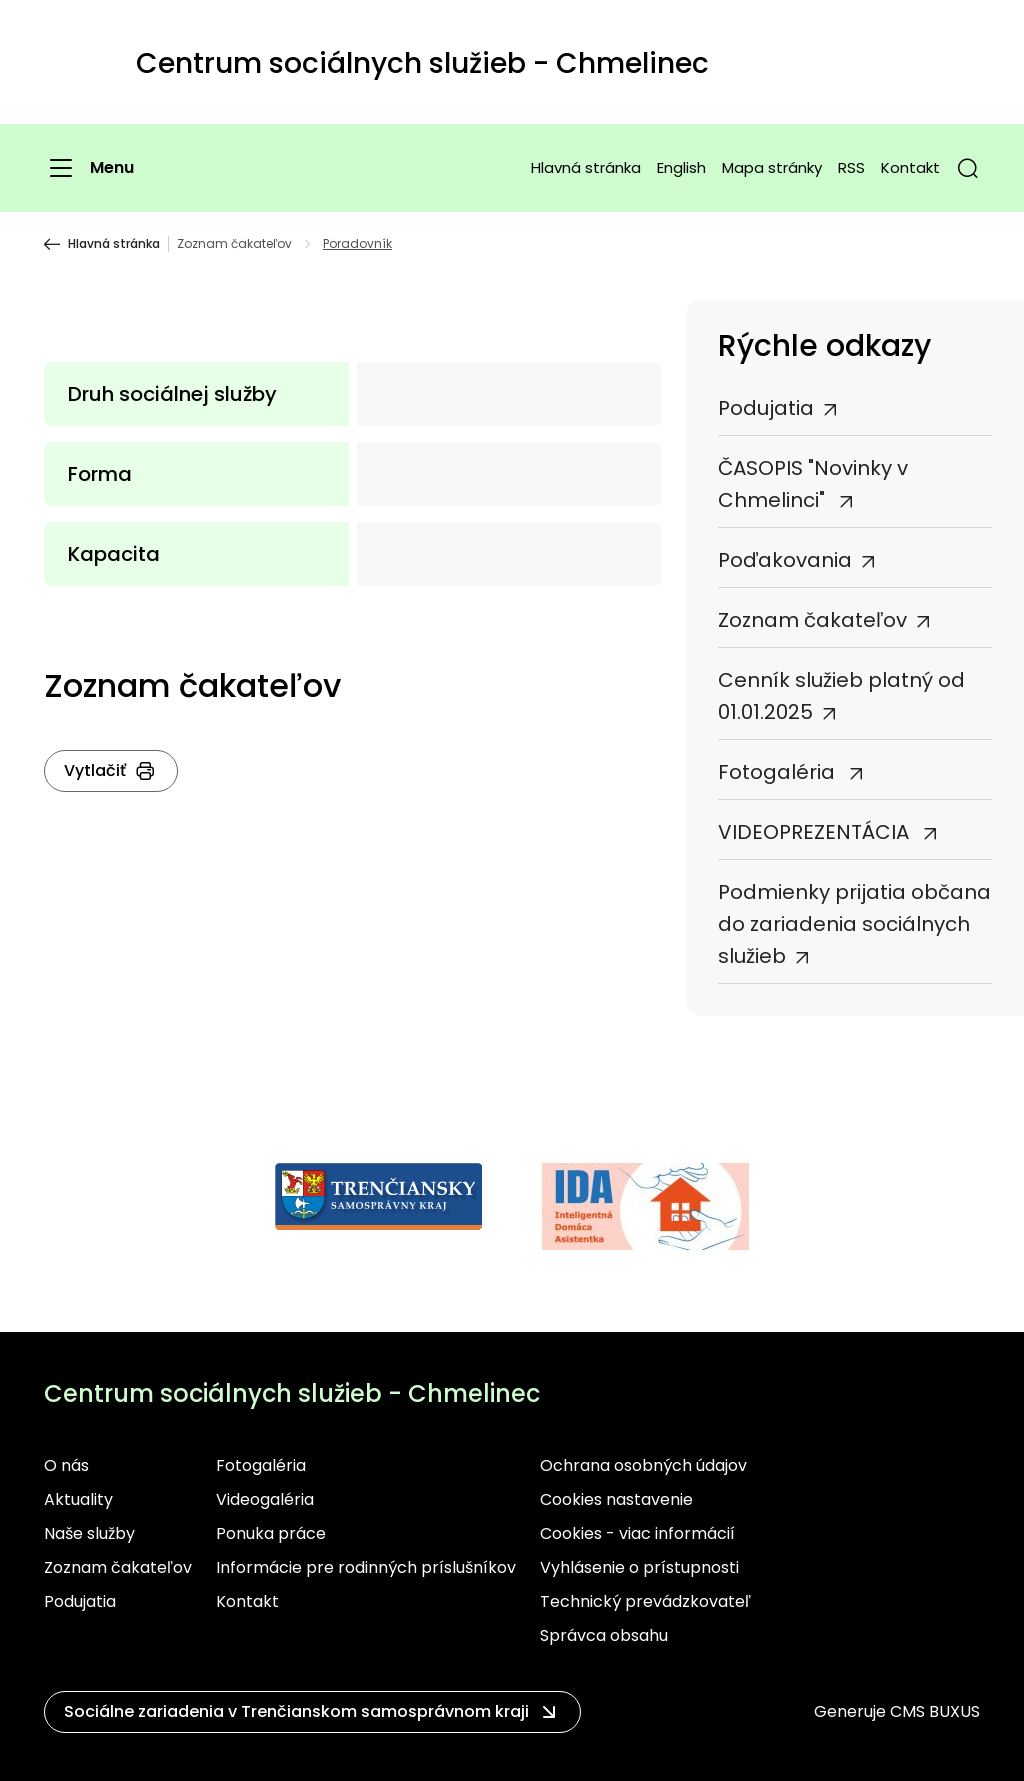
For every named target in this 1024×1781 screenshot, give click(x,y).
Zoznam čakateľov (234, 244)
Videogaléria (265, 1499)
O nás (66, 1465)
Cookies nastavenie (616, 1499)
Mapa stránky (772, 167)
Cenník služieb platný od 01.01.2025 (841, 696)
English (681, 167)
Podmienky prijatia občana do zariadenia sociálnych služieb (854, 924)
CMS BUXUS (935, 1711)
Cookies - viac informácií (637, 1533)
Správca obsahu (604, 1635)
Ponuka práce (271, 1533)
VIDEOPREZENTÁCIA (816, 832)
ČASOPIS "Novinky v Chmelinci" (813, 484)
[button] (968, 168)
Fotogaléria (779, 772)
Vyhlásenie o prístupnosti (639, 1567)
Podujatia (766, 408)
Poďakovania (785, 560)
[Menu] (89, 168)
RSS (851, 167)
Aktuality (78, 1499)
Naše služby (89, 1533)
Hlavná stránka (586, 167)
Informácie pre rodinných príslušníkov (366, 1567)
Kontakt (910, 167)
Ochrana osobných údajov (643, 1465)
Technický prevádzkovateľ (645, 1601)
